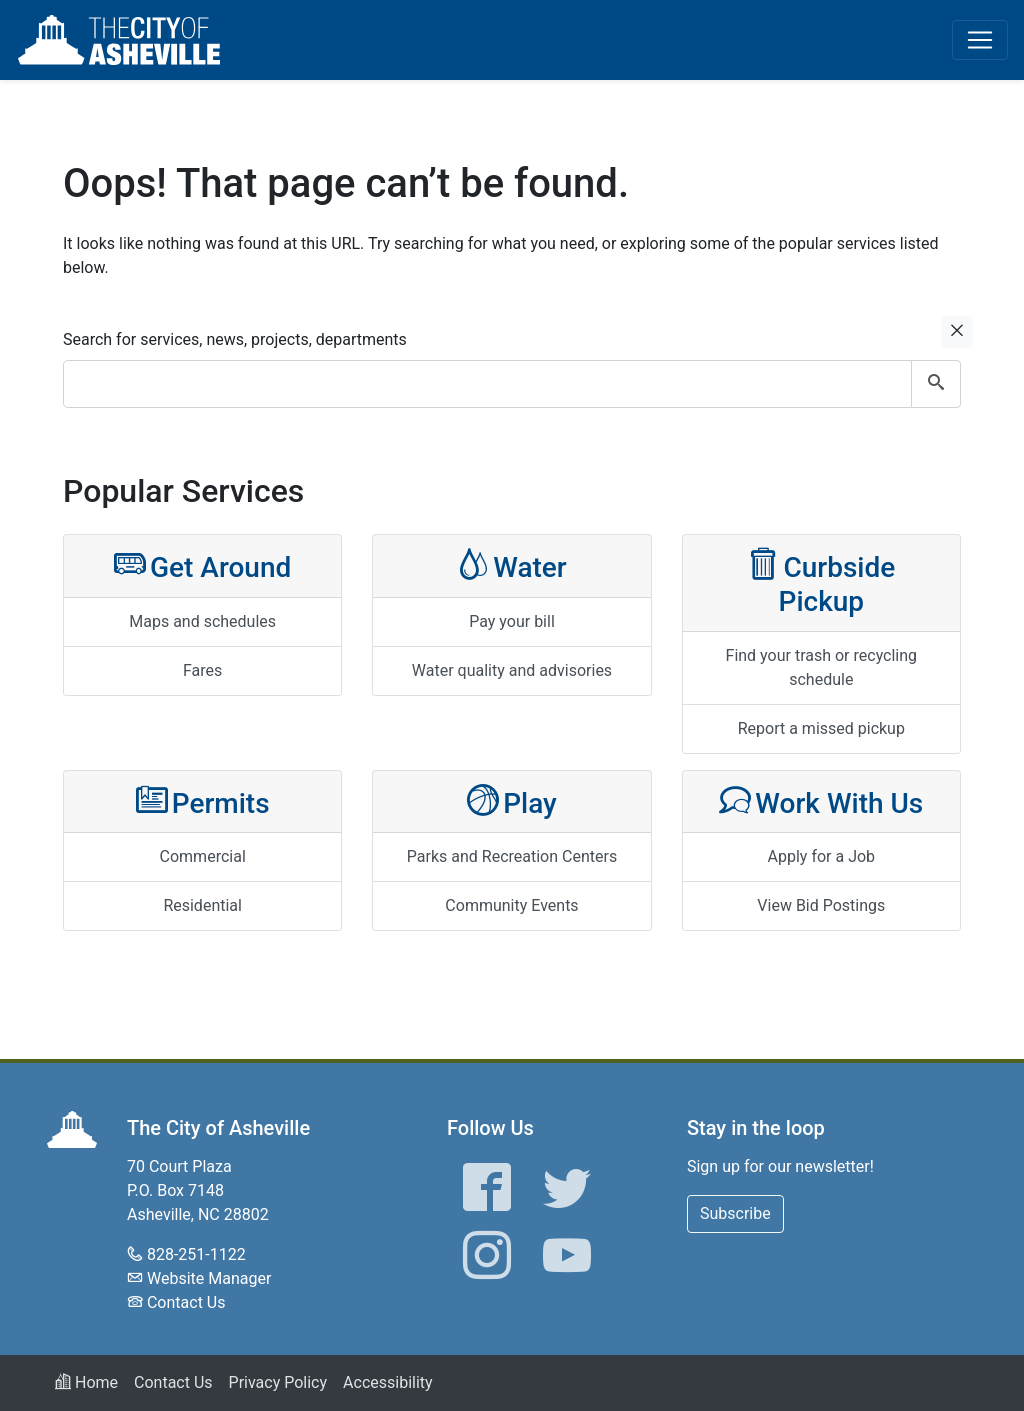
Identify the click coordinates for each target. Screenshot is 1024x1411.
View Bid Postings (821, 905)
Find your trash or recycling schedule (822, 667)
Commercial (203, 856)
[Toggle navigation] (980, 40)
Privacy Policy (278, 1382)
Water (512, 565)
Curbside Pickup (821, 582)
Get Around (202, 565)
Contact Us (186, 1302)
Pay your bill (512, 621)
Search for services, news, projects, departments (235, 339)
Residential (202, 905)
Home (86, 1382)
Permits (203, 801)
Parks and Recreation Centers (512, 856)
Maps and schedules (202, 621)
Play (512, 801)
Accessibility (388, 1382)
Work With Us (821, 801)
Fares (202, 670)
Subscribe (735, 1213)
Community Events (511, 905)
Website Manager (209, 1278)
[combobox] (512, 384)
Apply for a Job (822, 856)
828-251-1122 (196, 1254)
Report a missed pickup (821, 728)
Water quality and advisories (512, 670)
